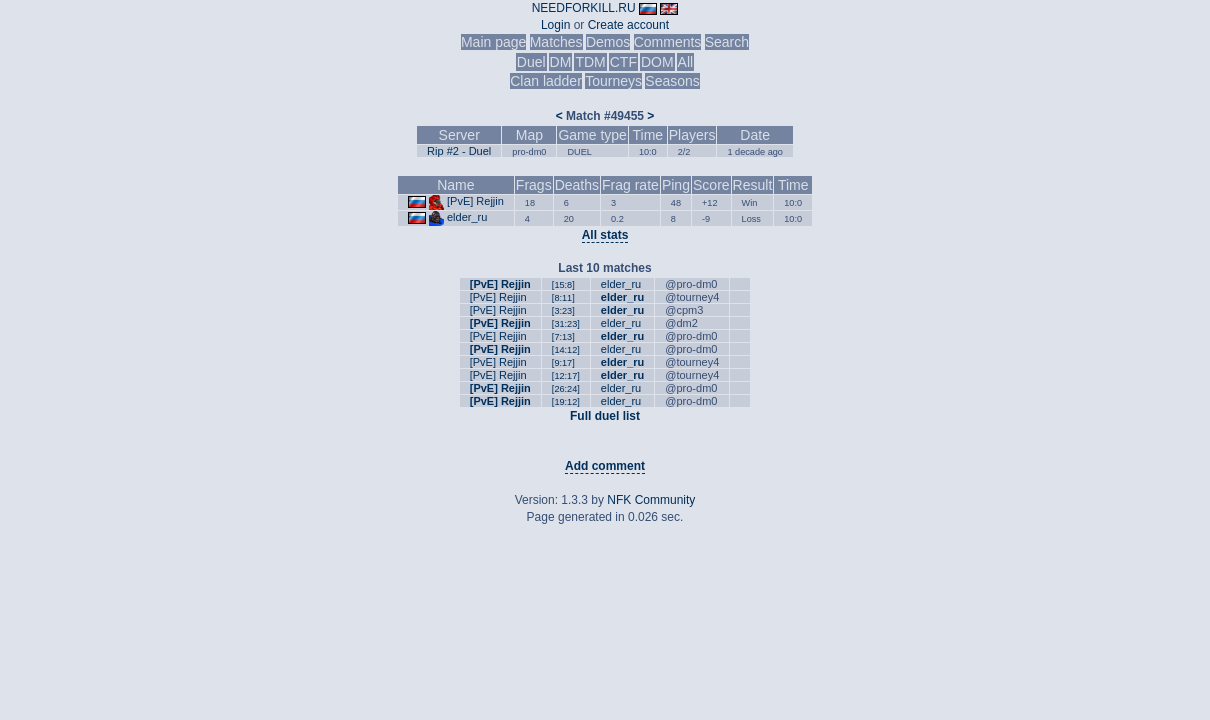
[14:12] (566, 350)
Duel (531, 62)
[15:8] (563, 285)
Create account (628, 25)
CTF (623, 62)
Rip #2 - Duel (459, 151)
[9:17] (563, 363)
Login (555, 25)
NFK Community (651, 500)
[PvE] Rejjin (475, 201)
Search (727, 42)
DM (561, 62)
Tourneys (613, 81)
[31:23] (566, 324)
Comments (668, 42)
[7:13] (563, 337)
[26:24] (566, 389)
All (686, 62)
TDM (590, 62)
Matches (556, 42)
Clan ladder (546, 81)
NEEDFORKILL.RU (584, 8)
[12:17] (566, 376)
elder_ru (467, 217)
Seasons (672, 81)
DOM (657, 62)
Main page (493, 42)
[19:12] (566, 402)
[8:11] (563, 298)
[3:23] (563, 311)
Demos (608, 42)
